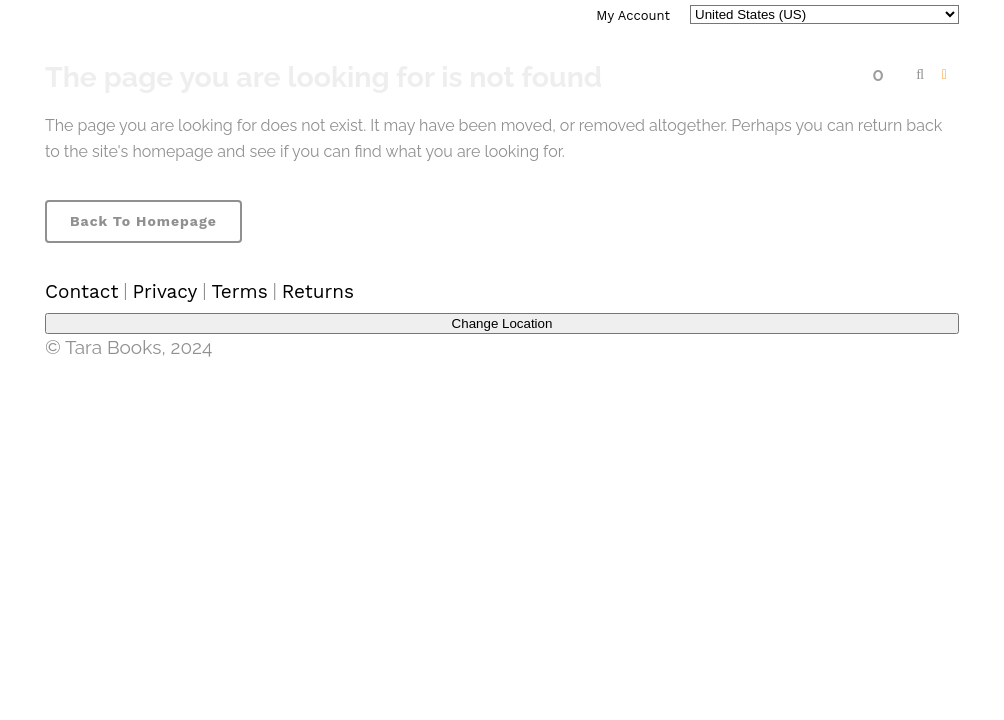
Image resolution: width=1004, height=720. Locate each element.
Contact (81, 291)
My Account (633, 15)
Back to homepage (143, 221)
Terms (239, 291)
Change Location (502, 323)
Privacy (164, 291)
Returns (318, 291)
